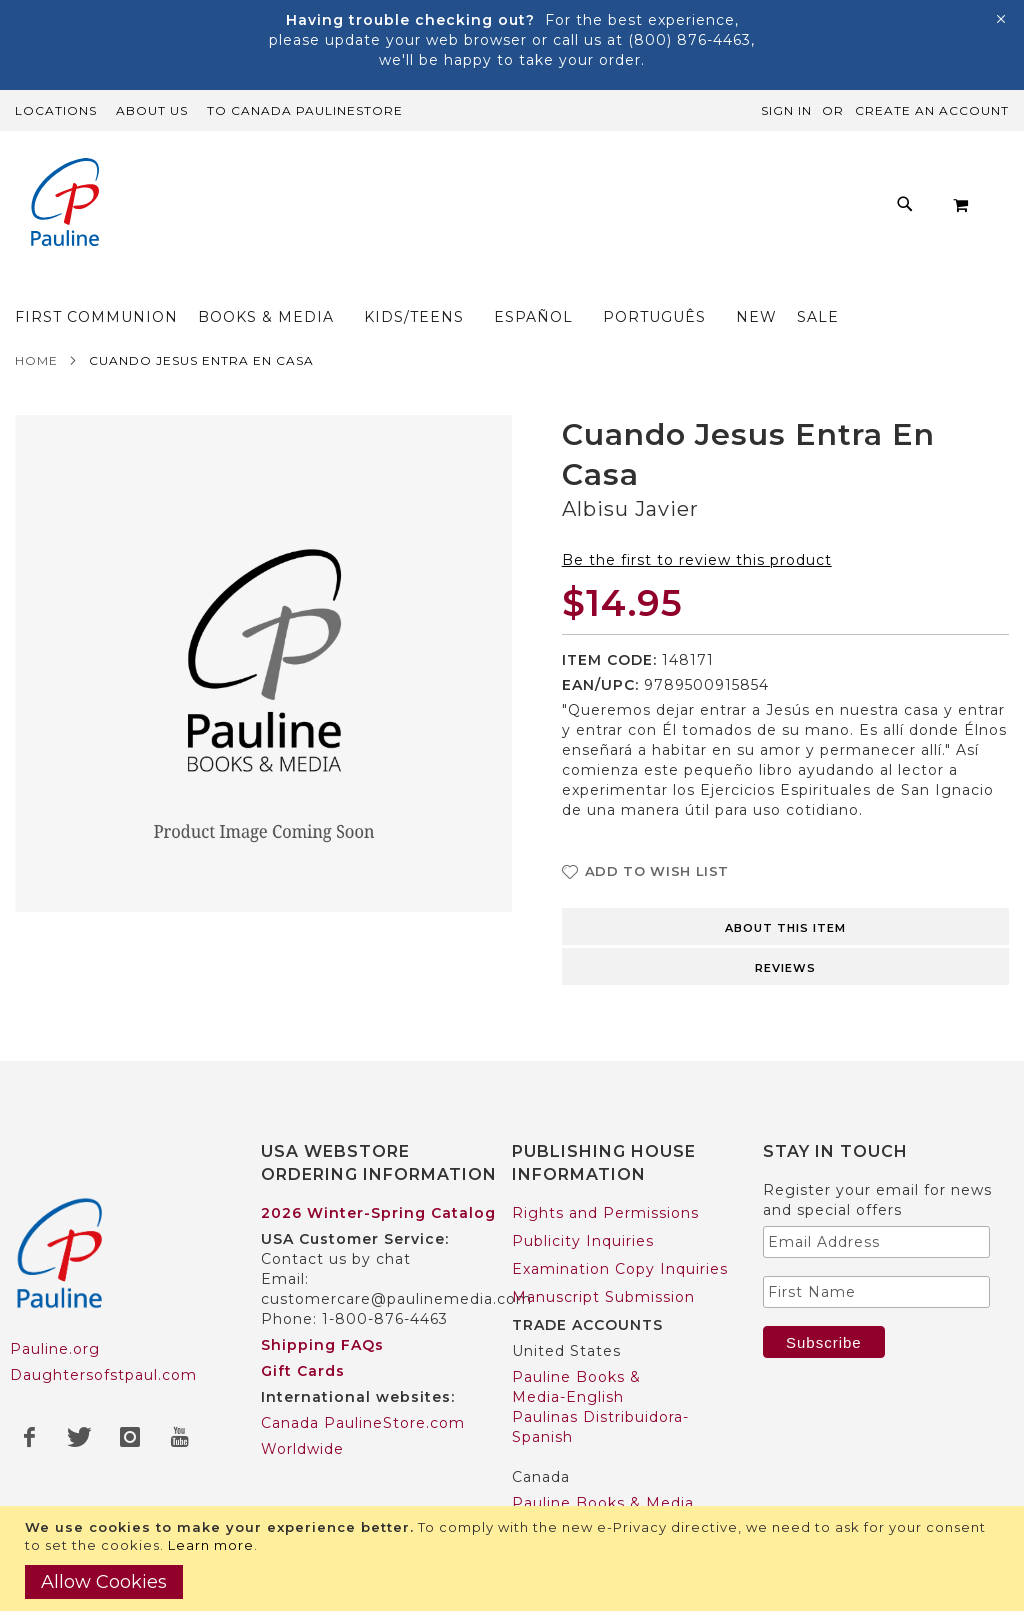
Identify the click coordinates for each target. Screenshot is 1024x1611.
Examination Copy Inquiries (620, 1269)
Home (36, 366)
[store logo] (65, 204)
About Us (152, 110)
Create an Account (932, 110)
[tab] (785, 931)
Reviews (785, 974)
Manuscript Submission (603, 1297)
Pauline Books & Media (603, 1503)
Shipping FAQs (322, 1345)
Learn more (211, 1545)
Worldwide (302, 1449)
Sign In (786, 110)
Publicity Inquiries (583, 1241)
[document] (514, 1558)
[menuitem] (141, 284)
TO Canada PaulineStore (305, 110)
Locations (56, 110)
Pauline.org (55, 1349)
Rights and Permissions (605, 1213)
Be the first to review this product (697, 566)
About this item (785, 934)
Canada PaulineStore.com (363, 1423)
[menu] (489, 284)
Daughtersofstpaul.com (103, 1375)
